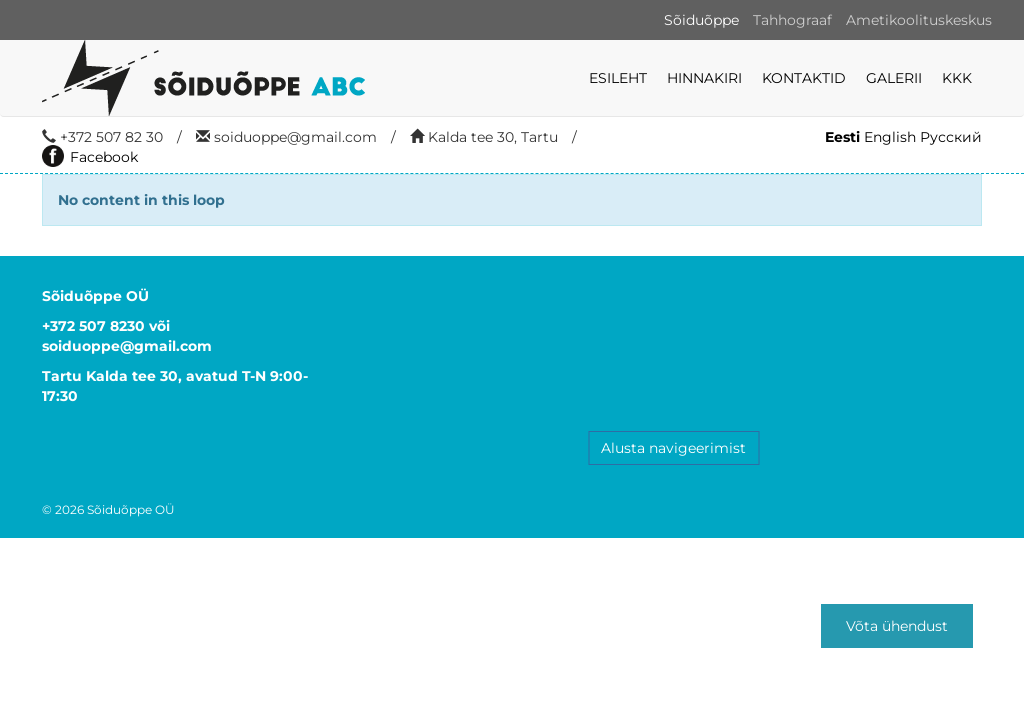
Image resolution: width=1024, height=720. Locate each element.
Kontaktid (804, 78)
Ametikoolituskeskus (919, 20)
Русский (951, 137)
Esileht (618, 78)
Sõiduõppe (701, 20)
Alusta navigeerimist (673, 448)
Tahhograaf (792, 20)
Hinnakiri (704, 78)
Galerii (894, 78)
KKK (957, 78)
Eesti (842, 137)
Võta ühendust (897, 626)
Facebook (90, 157)
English (890, 137)
